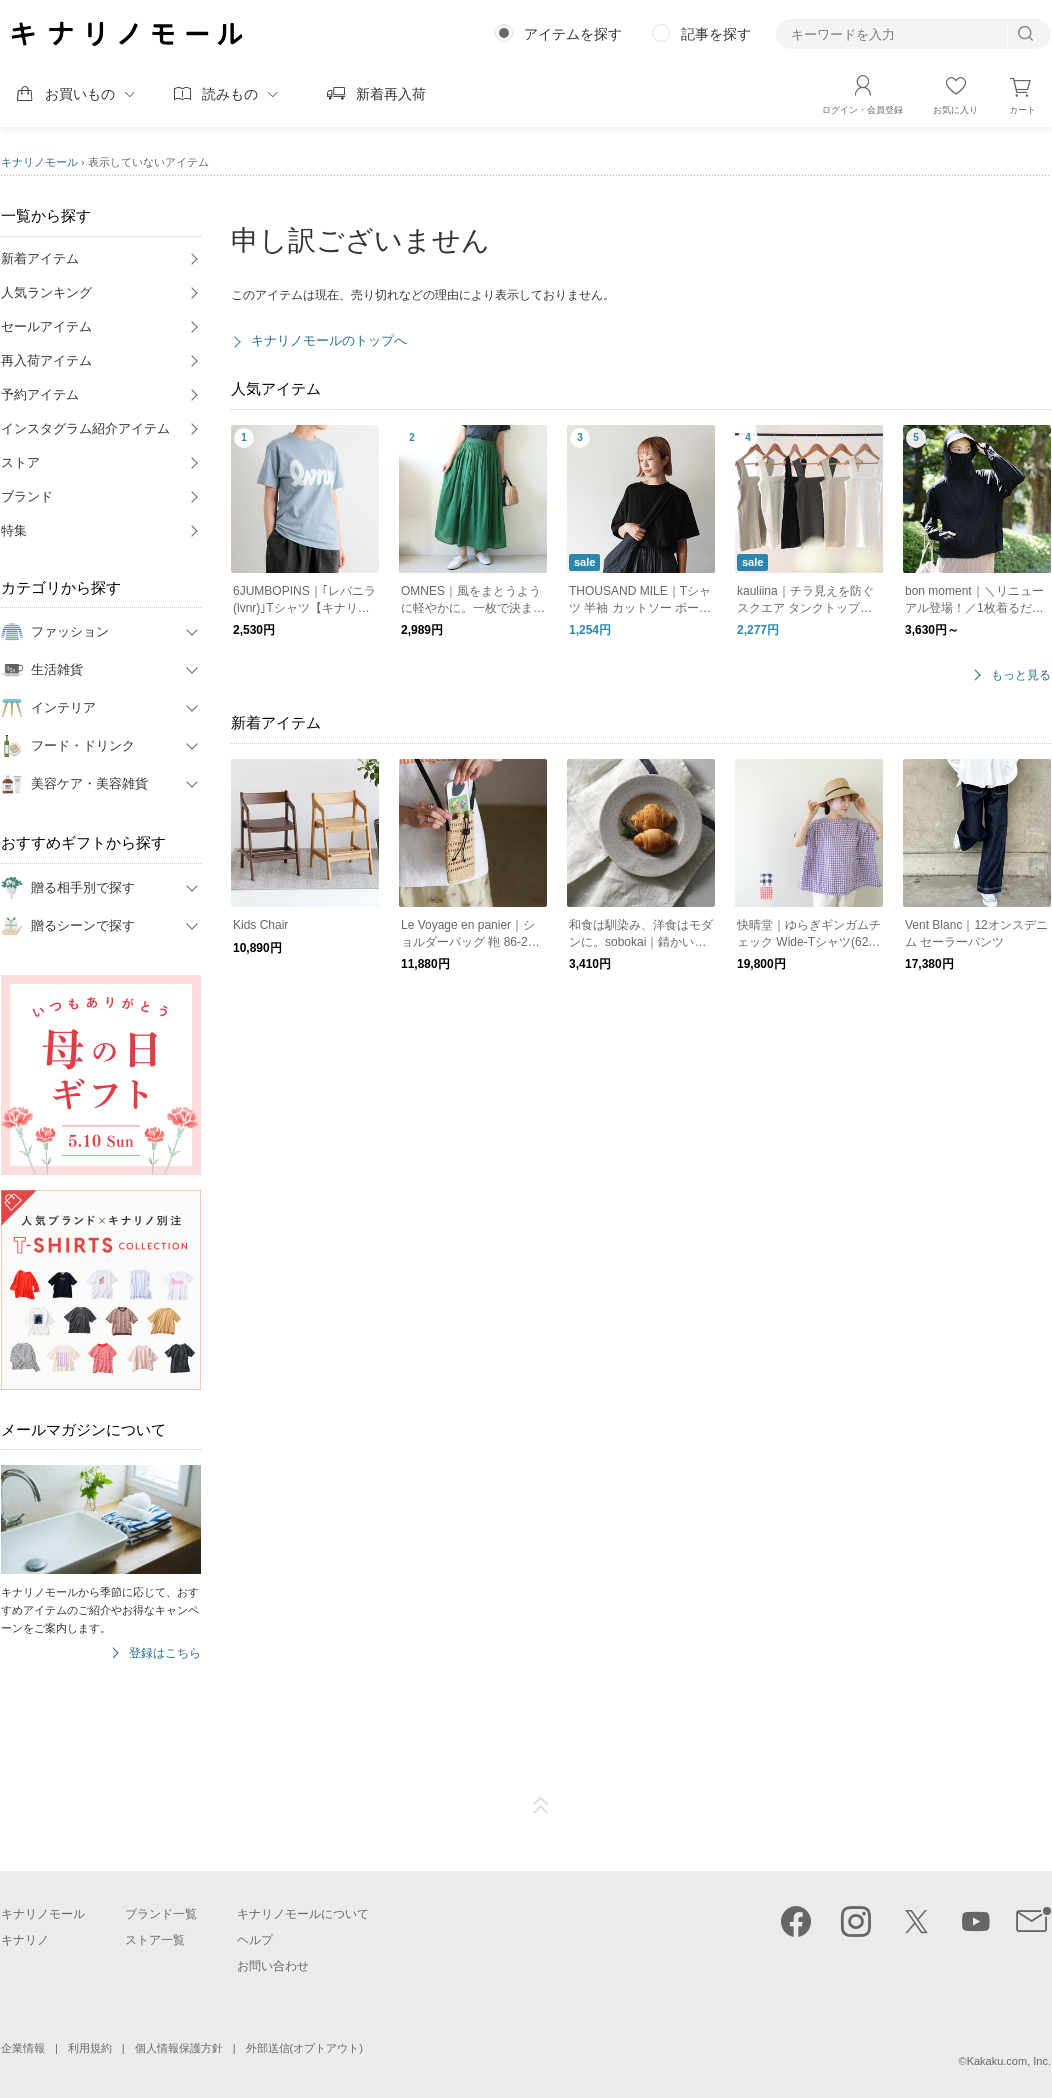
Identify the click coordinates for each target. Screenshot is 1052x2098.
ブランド (27, 496)
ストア (20, 462)
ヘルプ (255, 1940)
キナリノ (25, 1940)
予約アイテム (40, 394)
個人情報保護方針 (179, 2048)
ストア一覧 (155, 1940)
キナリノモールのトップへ (329, 340)
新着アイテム (40, 258)
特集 (14, 530)
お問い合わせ (273, 1966)
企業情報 (23, 2048)
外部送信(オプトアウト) (304, 2048)
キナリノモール (39, 162)
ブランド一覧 (161, 1914)
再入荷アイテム (46, 360)
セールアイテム (46, 326)
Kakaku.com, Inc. (1009, 2061)
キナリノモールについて (303, 1914)
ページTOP (541, 1806)
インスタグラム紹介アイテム (85, 428)
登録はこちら (165, 1653)
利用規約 (90, 2048)
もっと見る (1021, 675)
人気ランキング (46, 292)
